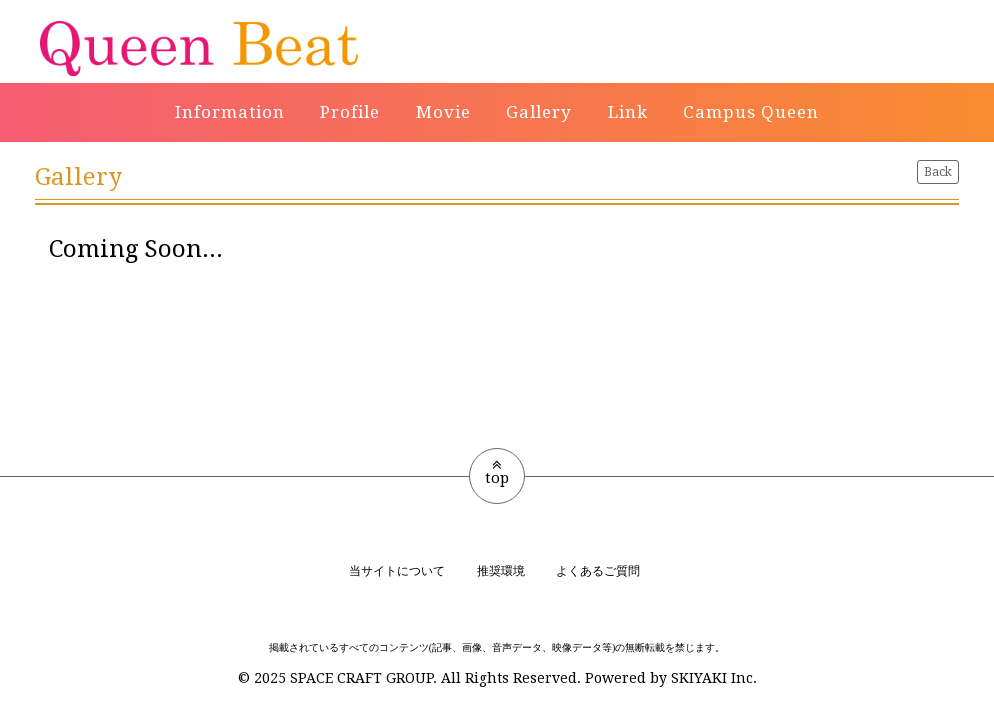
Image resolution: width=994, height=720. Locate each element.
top (497, 472)
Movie (443, 112)
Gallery (539, 112)
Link (628, 112)
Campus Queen (751, 112)
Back (938, 172)
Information (230, 112)
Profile (350, 112)
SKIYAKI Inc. (714, 678)
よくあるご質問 (598, 571)
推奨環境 (501, 571)
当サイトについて (397, 571)
